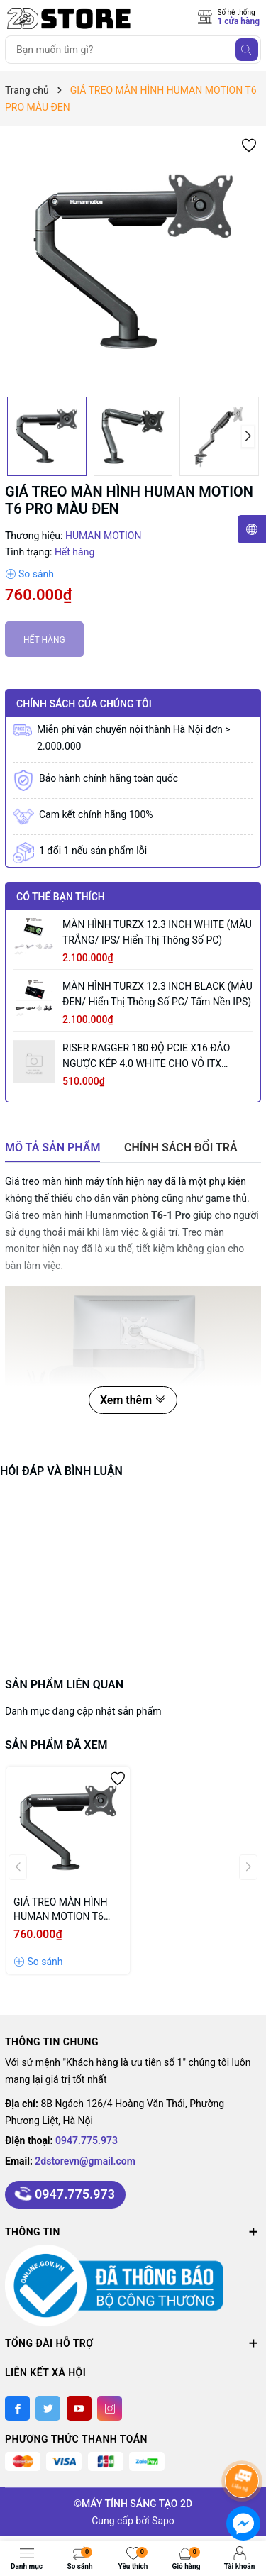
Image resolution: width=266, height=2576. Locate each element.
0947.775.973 (86, 2140)
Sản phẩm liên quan (64, 1684)
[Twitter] (47, 2408)
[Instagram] (109, 2408)
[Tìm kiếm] (246, 49)
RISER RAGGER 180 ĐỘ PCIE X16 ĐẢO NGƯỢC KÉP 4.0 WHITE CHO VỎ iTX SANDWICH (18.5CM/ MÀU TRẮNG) (146, 1056)
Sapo (163, 2520)
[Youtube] (79, 2408)
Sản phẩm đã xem (56, 1745)
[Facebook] (17, 2408)
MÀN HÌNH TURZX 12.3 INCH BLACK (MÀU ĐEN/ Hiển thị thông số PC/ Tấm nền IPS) (157, 993)
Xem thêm (133, 1400)
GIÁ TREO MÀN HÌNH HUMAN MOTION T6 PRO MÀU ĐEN (60, 1909)
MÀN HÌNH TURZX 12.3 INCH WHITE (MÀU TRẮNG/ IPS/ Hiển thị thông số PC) (157, 932)
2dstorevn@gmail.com (85, 2161)
